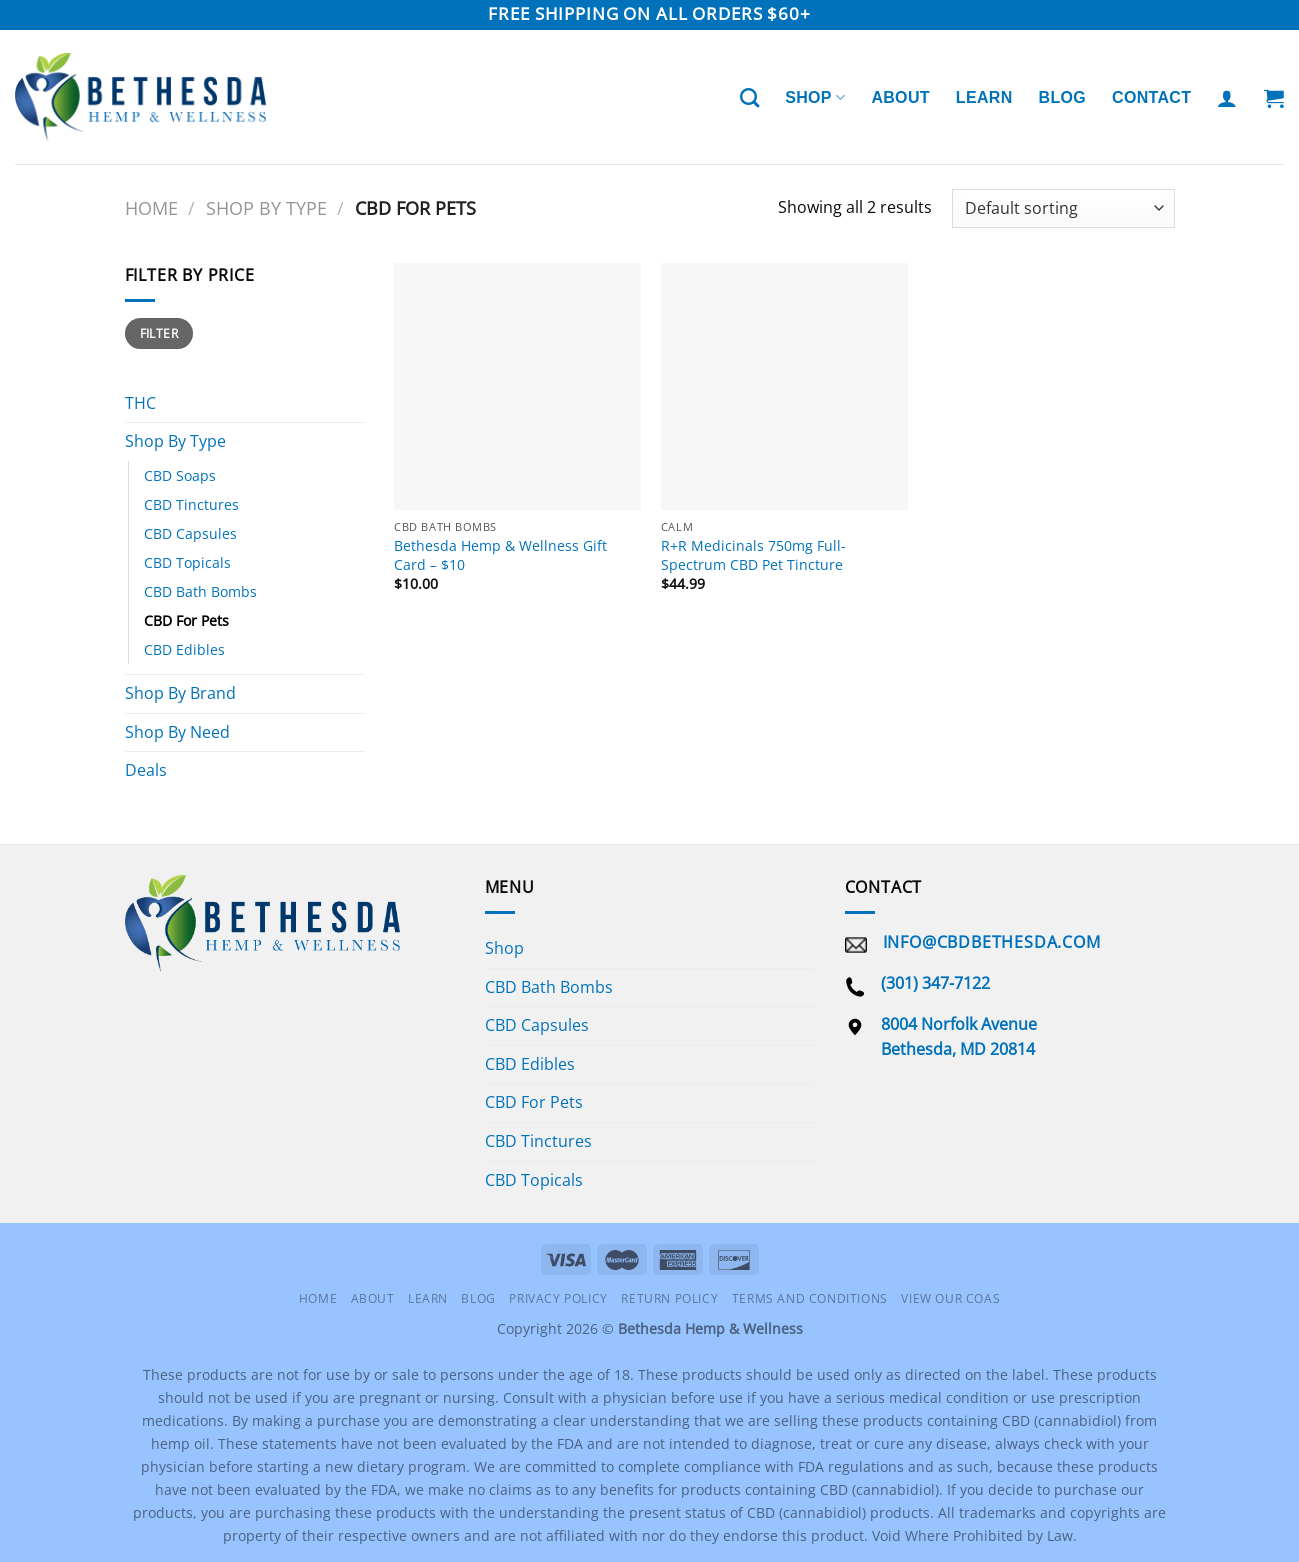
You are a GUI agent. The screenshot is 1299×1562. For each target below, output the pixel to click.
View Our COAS (950, 1298)
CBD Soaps (180, 475)
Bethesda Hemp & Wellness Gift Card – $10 (500, 555)
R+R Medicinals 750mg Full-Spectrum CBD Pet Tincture (753, 555)
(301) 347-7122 (935, 983)
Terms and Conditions (810, 1298)
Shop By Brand (180, 693)
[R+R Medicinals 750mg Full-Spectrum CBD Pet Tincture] (784, 386)
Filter (159, 333)
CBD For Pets (186, 620)
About (900, 97)
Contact (1151, 97)
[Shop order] (1063, 208)
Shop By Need (177, 732)
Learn (984, 97)
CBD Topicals (187, 562)
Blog (1063, 97)
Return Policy (669, 1298)
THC (140, 403)
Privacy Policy (558, 1298)
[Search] (749, 97)
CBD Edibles (184, 649)
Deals (146, 770)
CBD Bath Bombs (200, 591)
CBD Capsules (190, 533)
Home (151, 207)
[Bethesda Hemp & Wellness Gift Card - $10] (517, 386)
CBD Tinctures (191, 504)
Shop (815, 97)
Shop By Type (266, 207)
